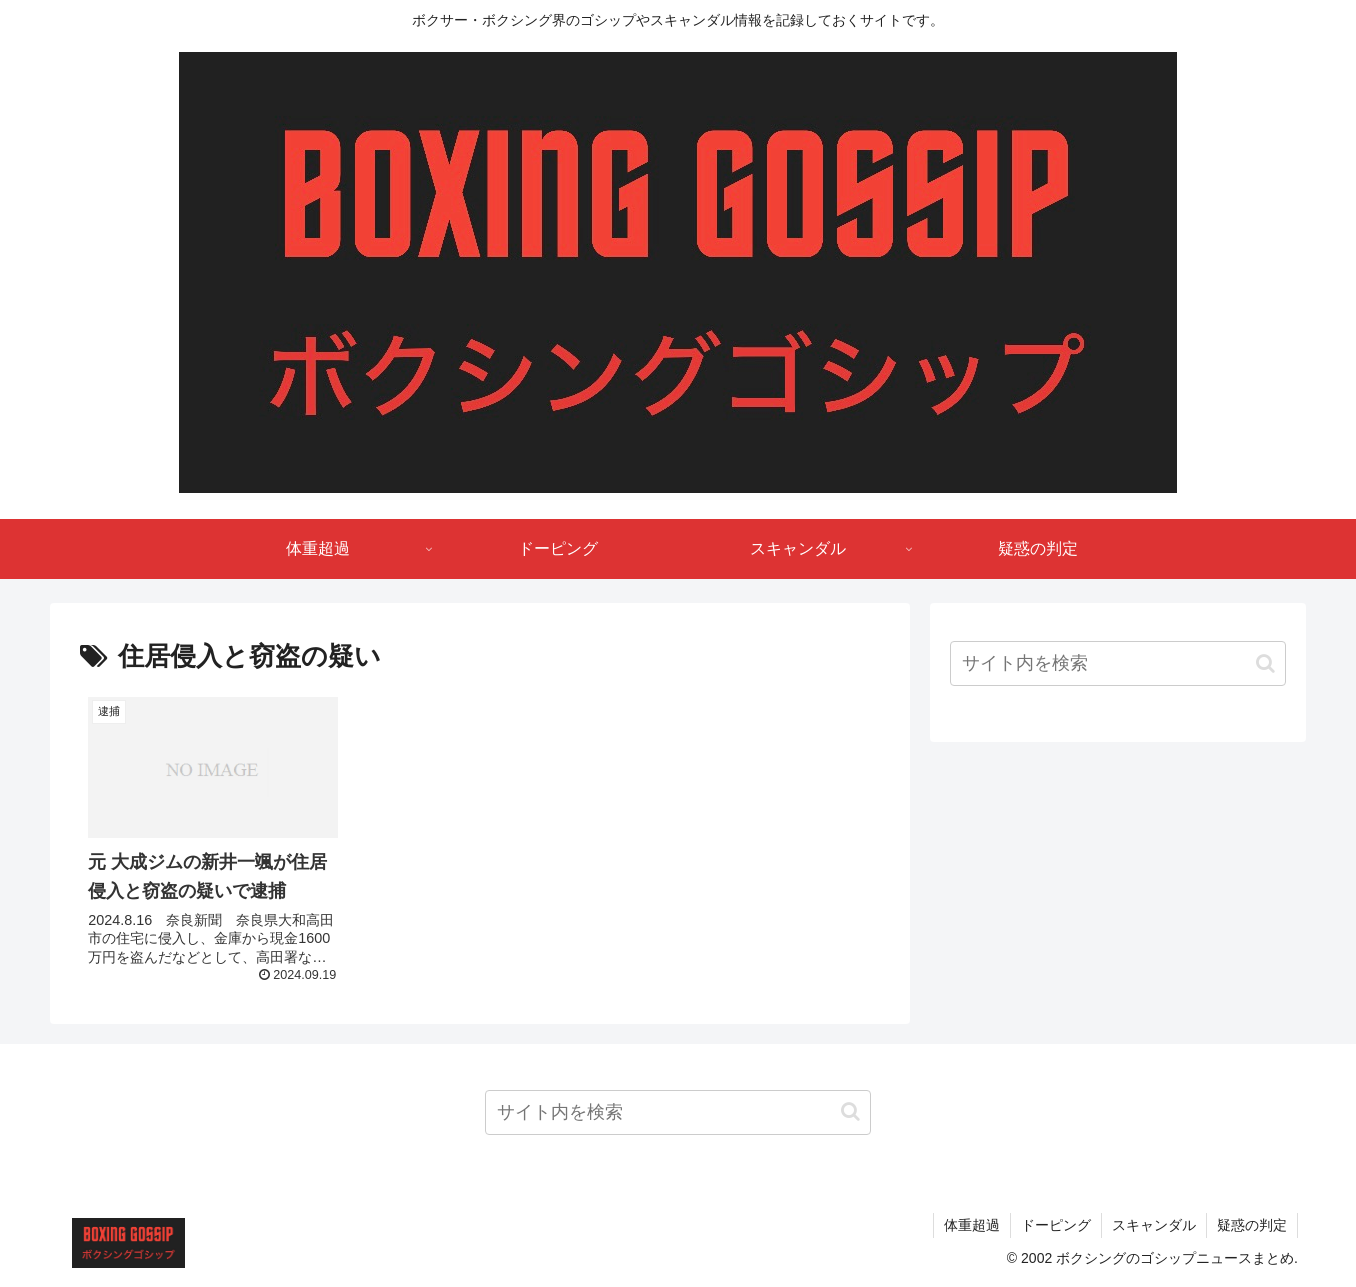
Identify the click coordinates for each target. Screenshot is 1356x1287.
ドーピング (1056, 1225)
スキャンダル (1154, 1225)
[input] (1118, 663)
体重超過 (972, 1225)
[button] (1265, 663)
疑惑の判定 (1252, 1225)
